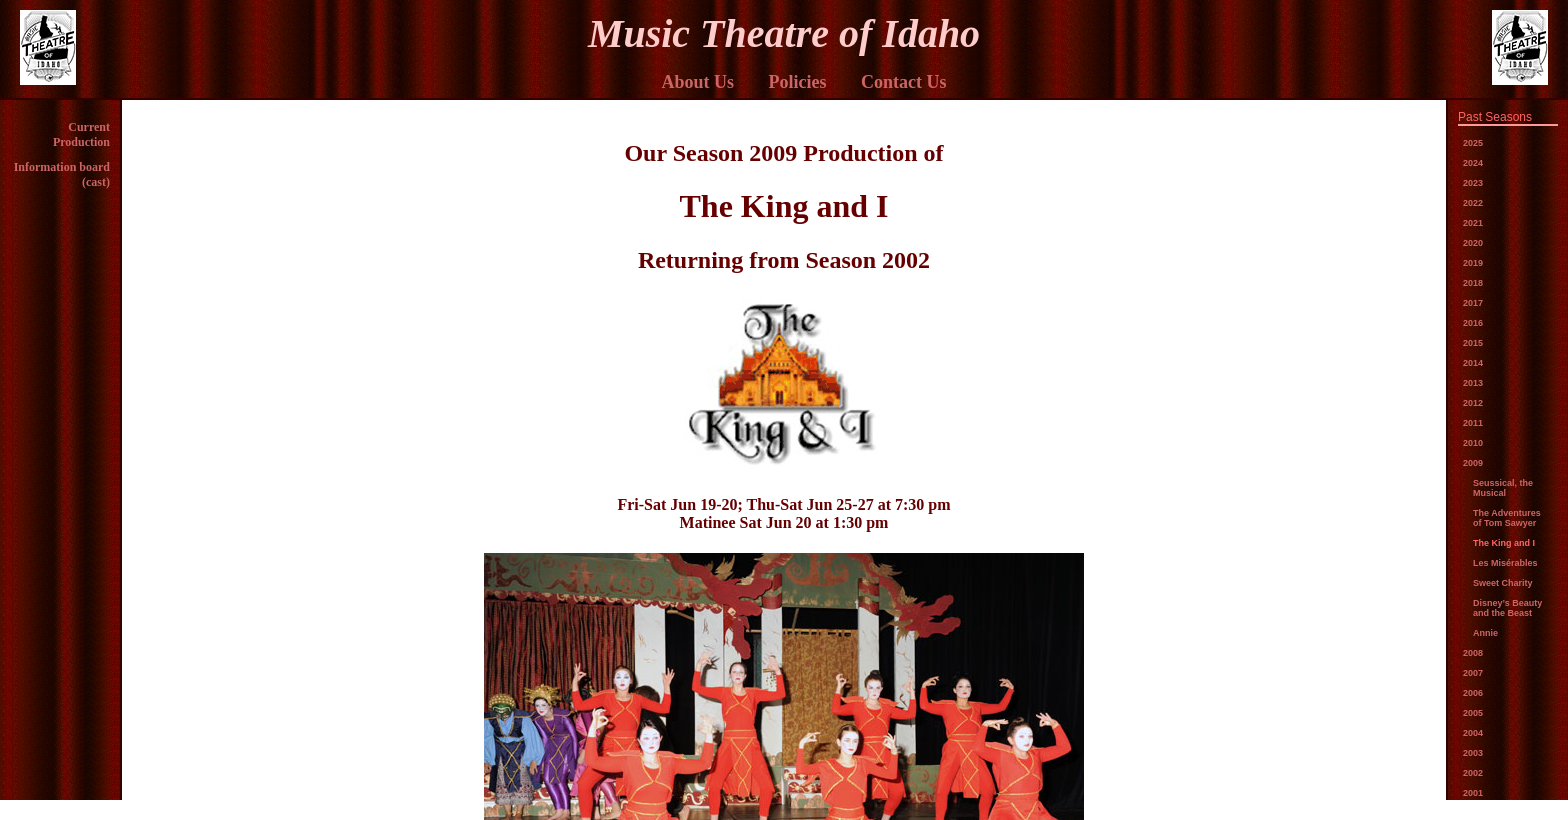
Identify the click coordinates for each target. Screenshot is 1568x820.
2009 (1473, 463)
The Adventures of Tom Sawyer (1507, 518)
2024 (1473, 163)
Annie (1485, 633)
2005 (1473, 713)
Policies (798, 82)
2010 (1473, 443)
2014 (1473, 363)
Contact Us (904, 82)
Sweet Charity (1503, 583)
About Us (697, 82)
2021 (1473, 223)
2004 (1473, 733)
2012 (1473, 403)
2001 (1473, 793)
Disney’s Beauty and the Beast (1507, 608)
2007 (1473, 673)
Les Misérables (1505, 563)
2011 (1473, 423)
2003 (1473, 753)
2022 (1473, 203)
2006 (1473, 693)
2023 (1473, 183)
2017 (1473, 303)
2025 (1473, 143)
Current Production (81, 134)
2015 (1473, 343)
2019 (1473, 263)
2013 (1473, 383)
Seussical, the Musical (1503, 488)
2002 (1473, 773)
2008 (1473, 653)
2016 (1473, 323)
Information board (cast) (62, 174)
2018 (1473, 283)
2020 (1473, 243)
